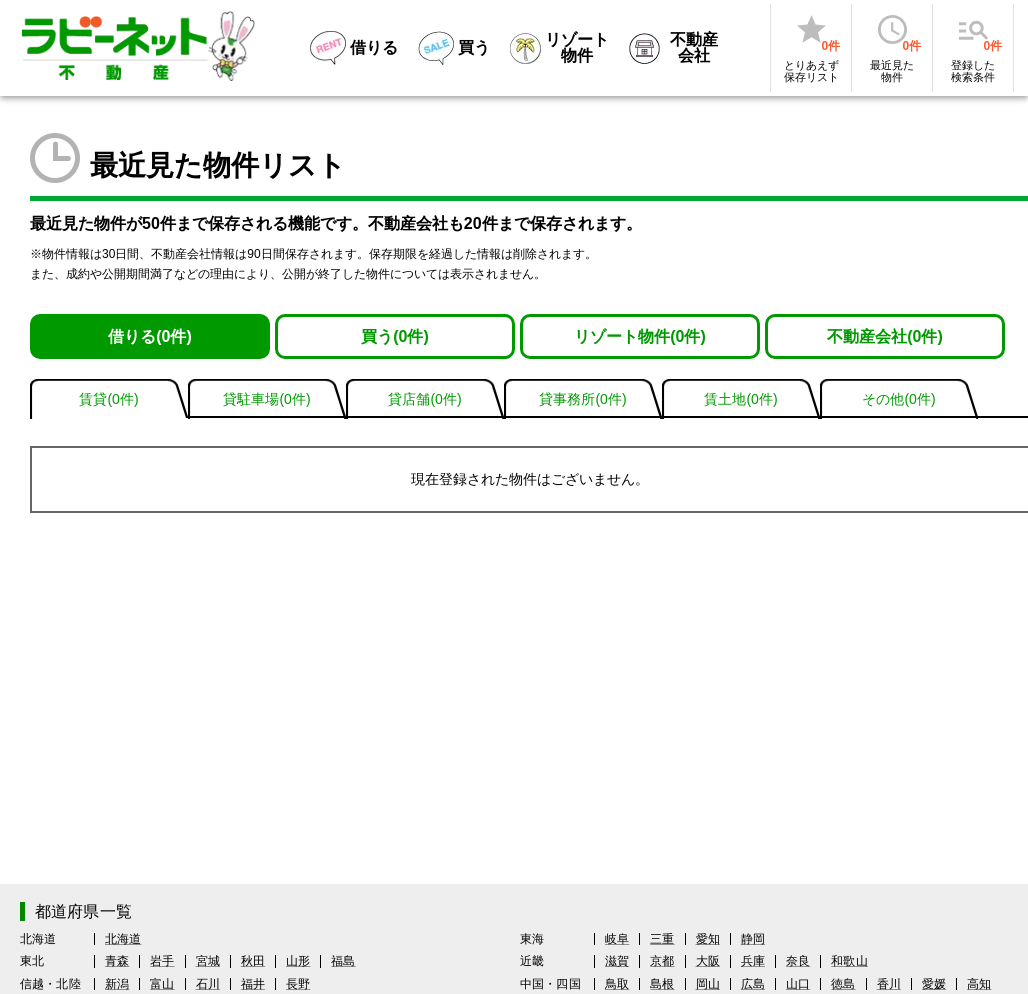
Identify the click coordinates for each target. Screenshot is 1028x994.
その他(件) (898, 399)
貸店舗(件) (424, 399)
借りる (150, 336)
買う (395, 336)
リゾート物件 (640, 336)
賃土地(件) (740, 399)
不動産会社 (885, 336)
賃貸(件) (108, 399)
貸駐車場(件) (266, 399)
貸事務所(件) (582, 399)
